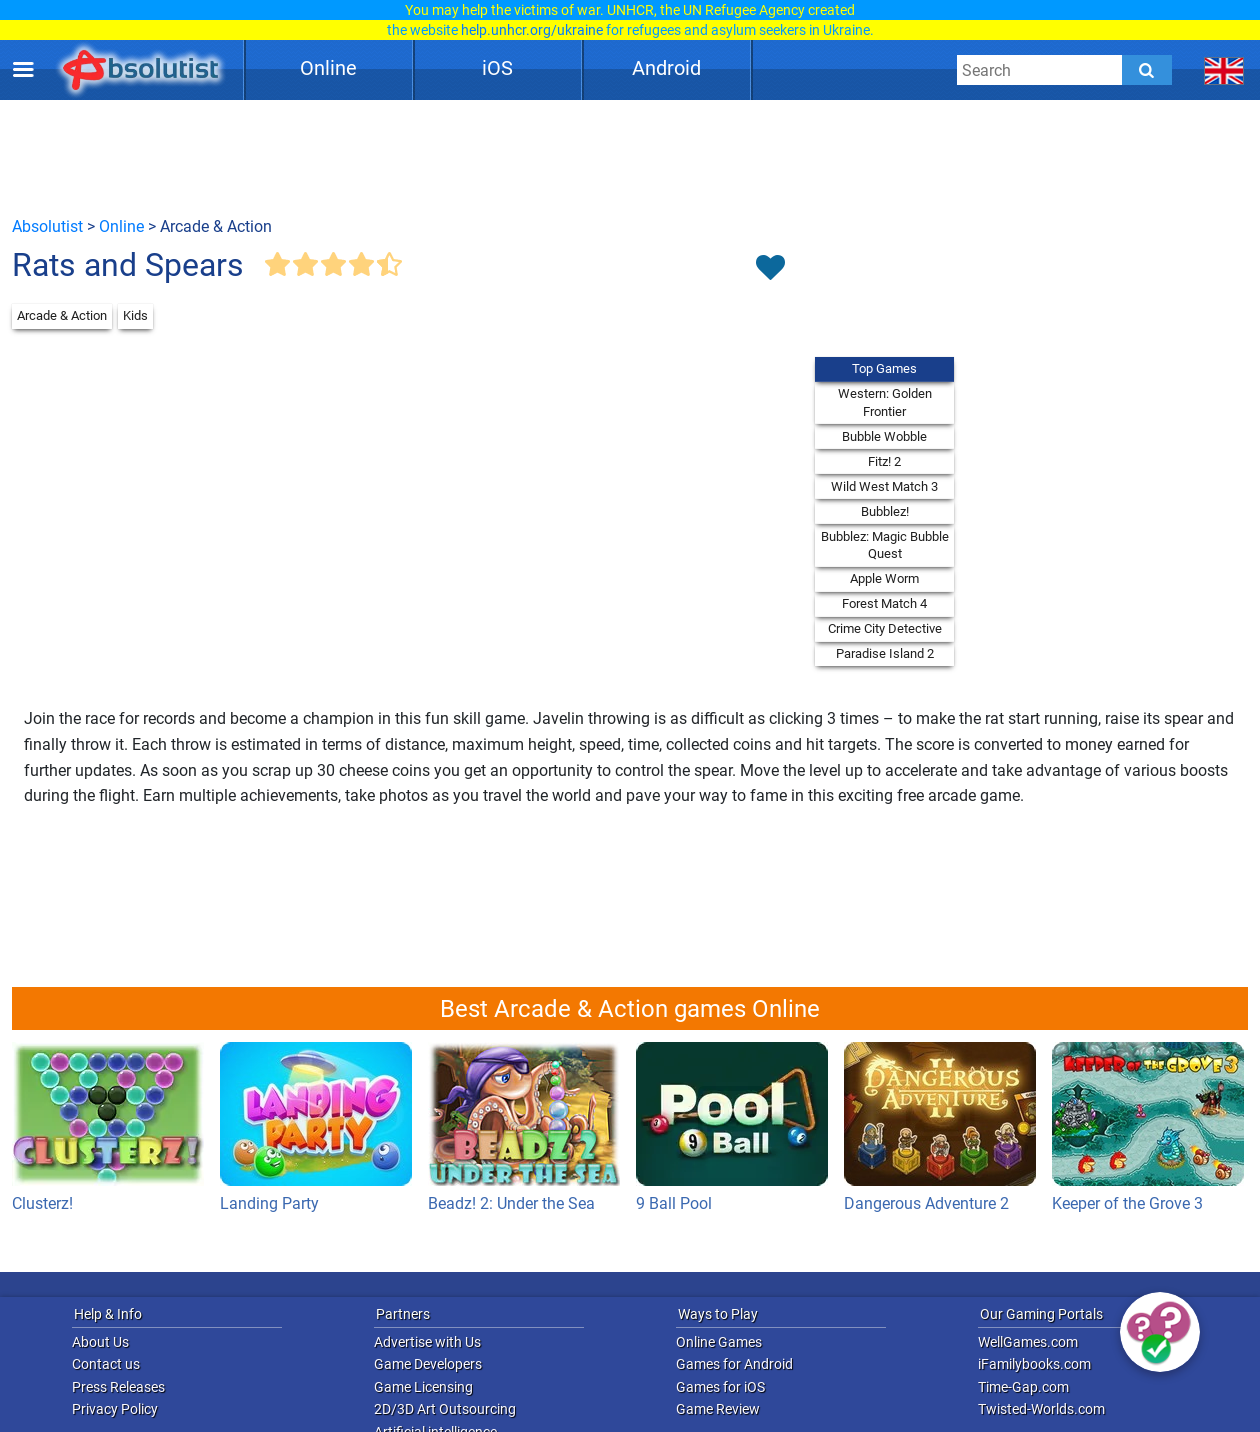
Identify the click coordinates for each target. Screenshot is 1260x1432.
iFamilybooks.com (1034, 1364)
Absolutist (47, 226)
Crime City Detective (885, 628)
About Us (100, 1342)
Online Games (719, 1342)
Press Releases (118, 1387)
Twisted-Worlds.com (1041, 1409)
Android (666, 68)
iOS (497, 68)
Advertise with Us (427, 1342)
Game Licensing (423, 1387)
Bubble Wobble (884, 436)
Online (328, 68)
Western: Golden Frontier (885, 402)
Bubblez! (885, 511)
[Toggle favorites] (770, 269)
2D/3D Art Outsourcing (445, 1409)
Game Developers (428, 1364)
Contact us (106, 1364)
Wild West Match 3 (884, 486)
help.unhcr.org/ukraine (532, 30)
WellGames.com (1028, 1342)
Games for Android (734, 1364)
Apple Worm (884, 578)
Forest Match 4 (884, 603)
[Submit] (1147, 70)
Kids (135, 315)
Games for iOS (720, 1387)
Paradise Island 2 (885, 653)
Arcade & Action (62, 315)
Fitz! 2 (884, 461)
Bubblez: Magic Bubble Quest (885, 545)
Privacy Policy (115, 1409)
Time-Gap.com (1023, 1387)
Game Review (718, 1409)
